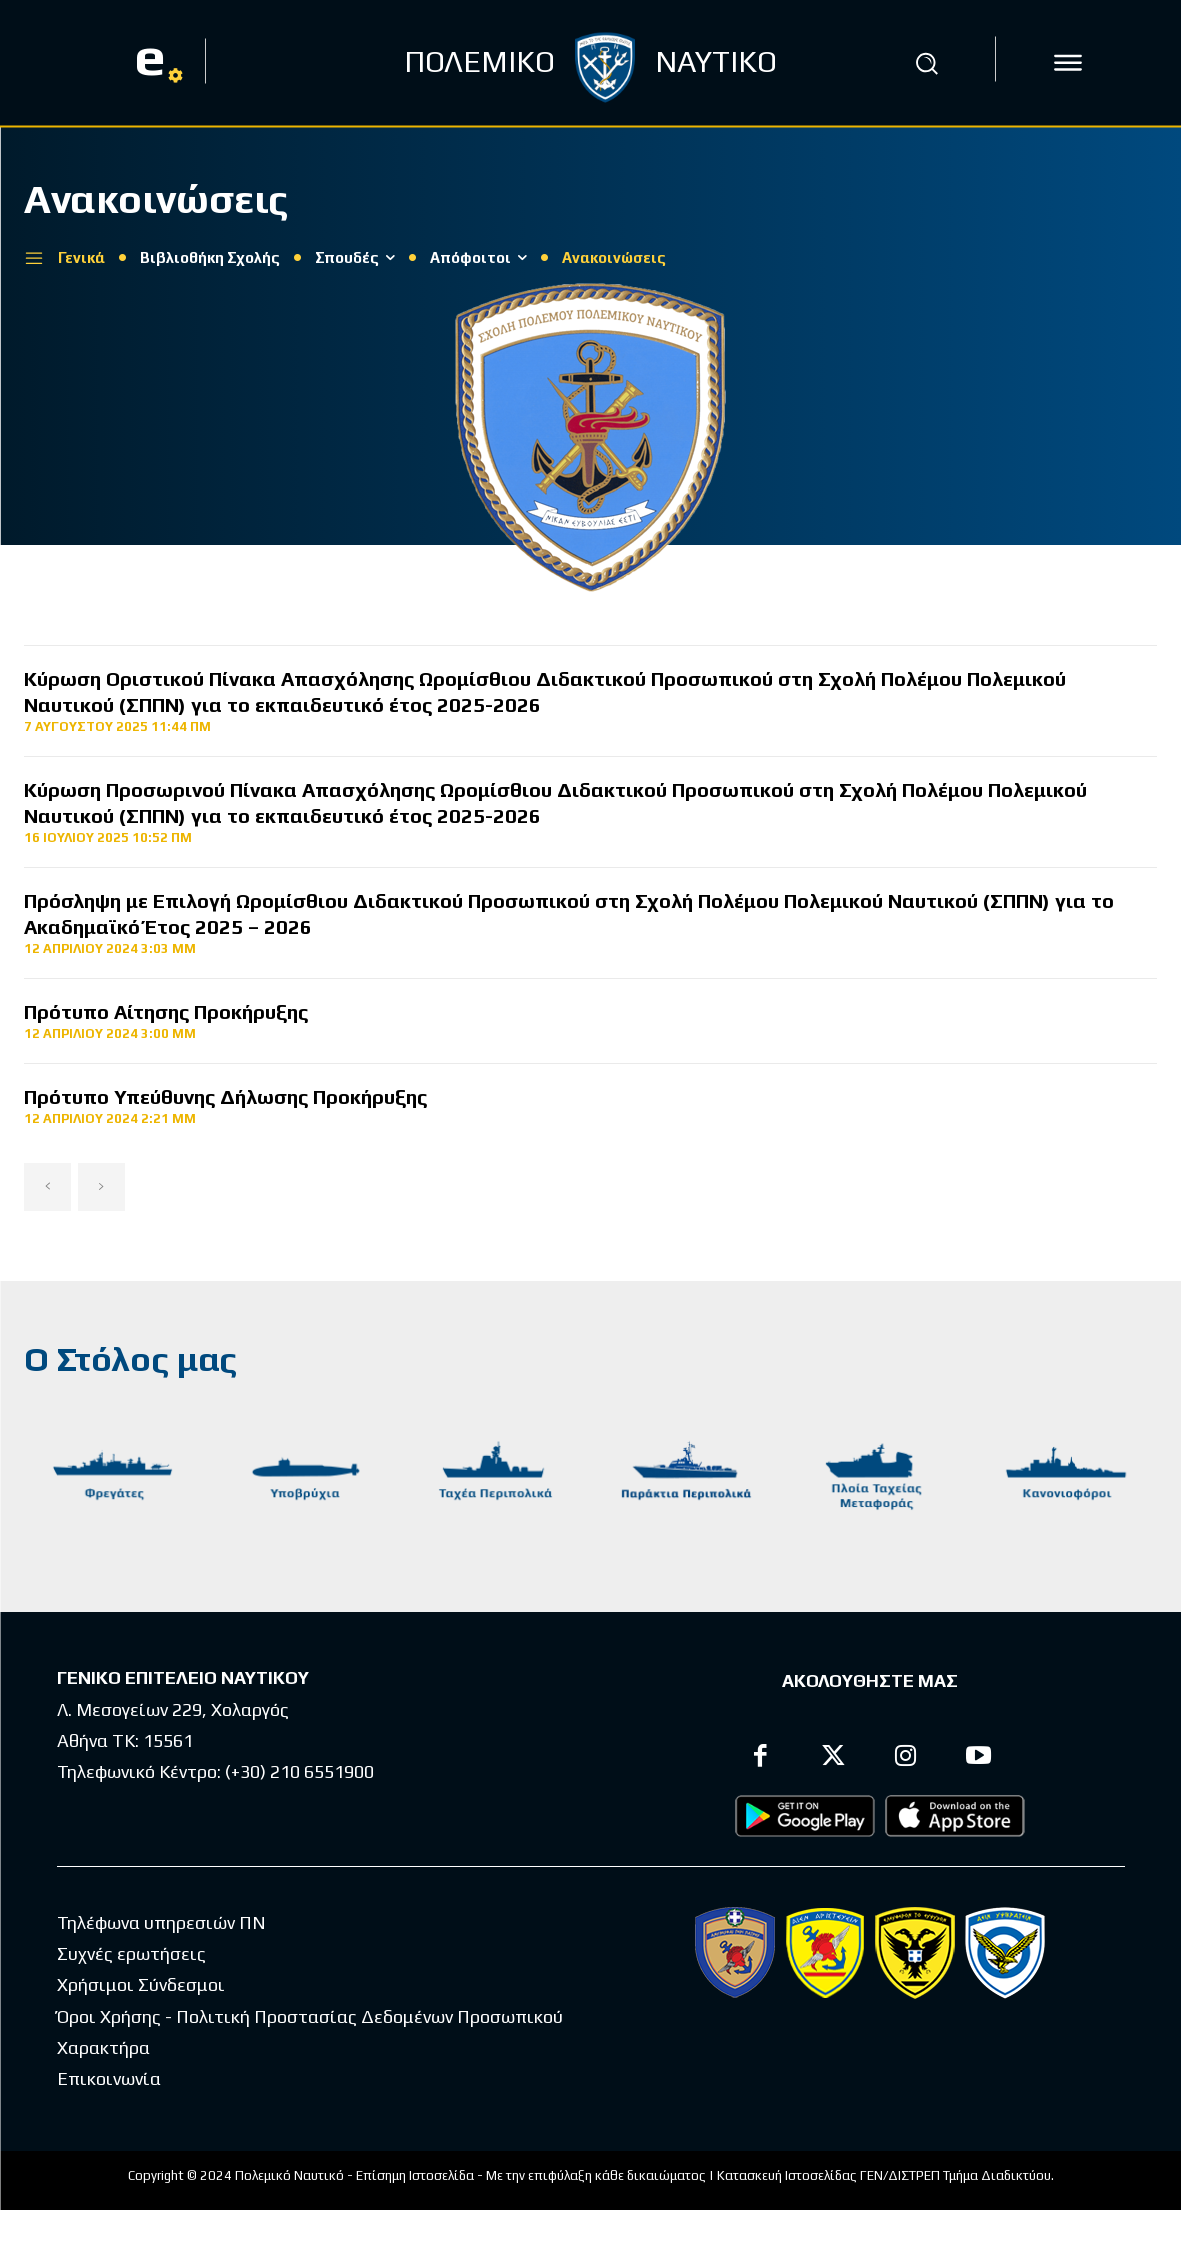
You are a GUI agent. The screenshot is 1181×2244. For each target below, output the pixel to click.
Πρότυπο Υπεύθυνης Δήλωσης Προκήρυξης (225, 1096)
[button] (927, 63)
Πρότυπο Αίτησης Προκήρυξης (166, 1011)
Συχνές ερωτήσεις (131, 1953)
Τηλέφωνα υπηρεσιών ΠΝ (161, 1922)
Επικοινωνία (109, 2078)
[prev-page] (47, 1187)
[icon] (1068, 63)
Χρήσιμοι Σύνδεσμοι (141, 1984)
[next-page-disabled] (101, 1187)
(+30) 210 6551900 (299, 1771)
